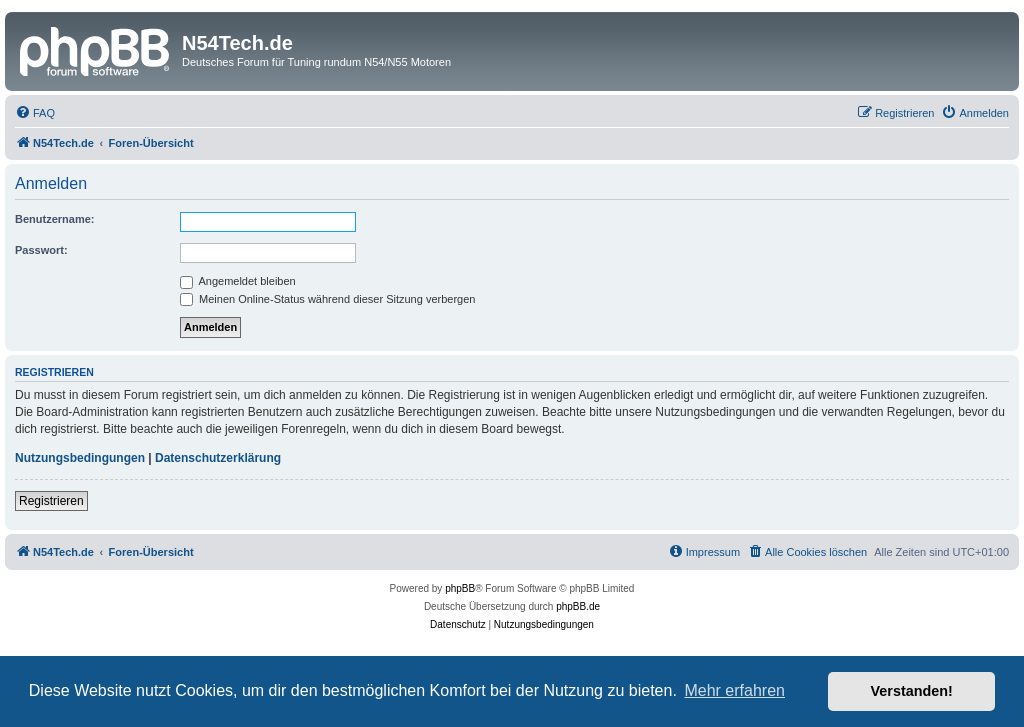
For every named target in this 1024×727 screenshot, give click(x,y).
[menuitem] (35, 113)
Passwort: (41, 250)
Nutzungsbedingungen (80, 458)
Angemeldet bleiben (238, 281)
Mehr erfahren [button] (734, 690)
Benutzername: (54, 219)
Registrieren (51, 501)
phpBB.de (578, 606)
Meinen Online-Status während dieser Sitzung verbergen (327, 299)
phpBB (460, 588)
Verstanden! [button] (912, 691)
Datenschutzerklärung (218, 458)
